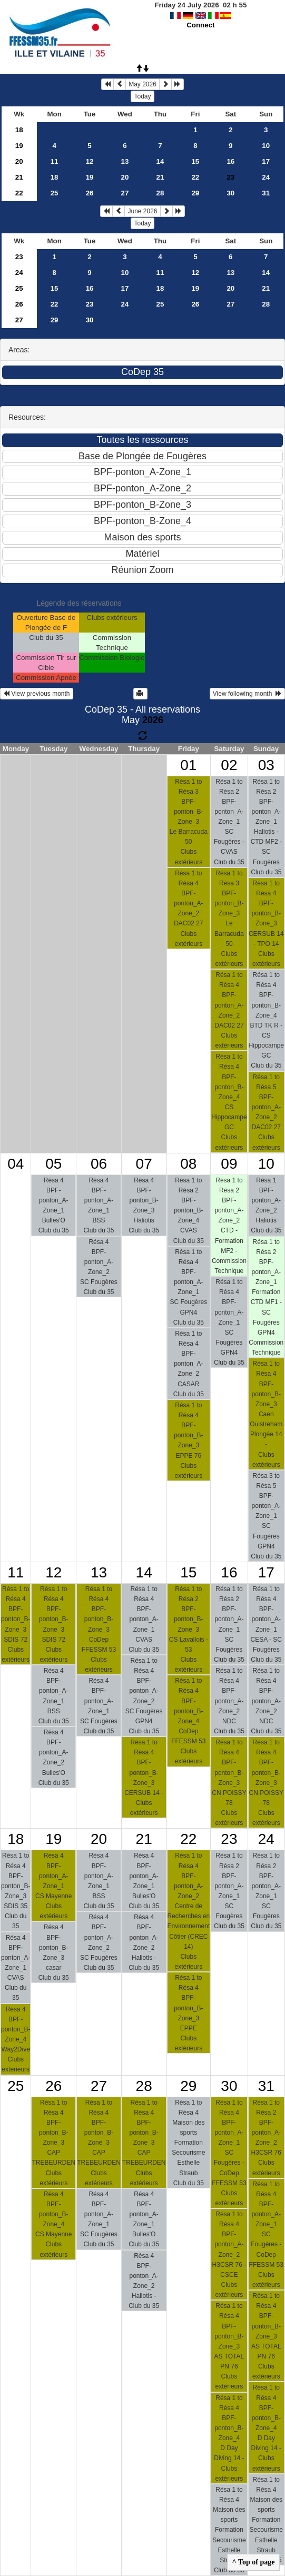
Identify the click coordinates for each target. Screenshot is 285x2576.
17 (266, 161)
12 (90, 161)
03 (266, 765)
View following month (247, 693)
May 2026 (142, 84)
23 (19, 257)
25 (54, 193)
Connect (200, 25)
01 (188, 765)
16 (230, 161)
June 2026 (142, 211)
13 (125, 161)
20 (19, 161)
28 (160, 193)
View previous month (36, 693)
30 (230, 193)
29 (195, 193)
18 (19, 130)
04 (15, 1164)
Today (142, 96)
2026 (152, 720)
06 (99, 1164)
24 (266, 177)
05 (53, 1164)
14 (160, 161)
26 (90, 193)
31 (266, 193)
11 (54, 161)
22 (195, 177)
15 (195, 161)
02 (229, 765)
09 (229, 1164)
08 (188, 1164)
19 (19, 146)
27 (125, 193)
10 (266, 146)
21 (19, 177)
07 (144, 1164)
